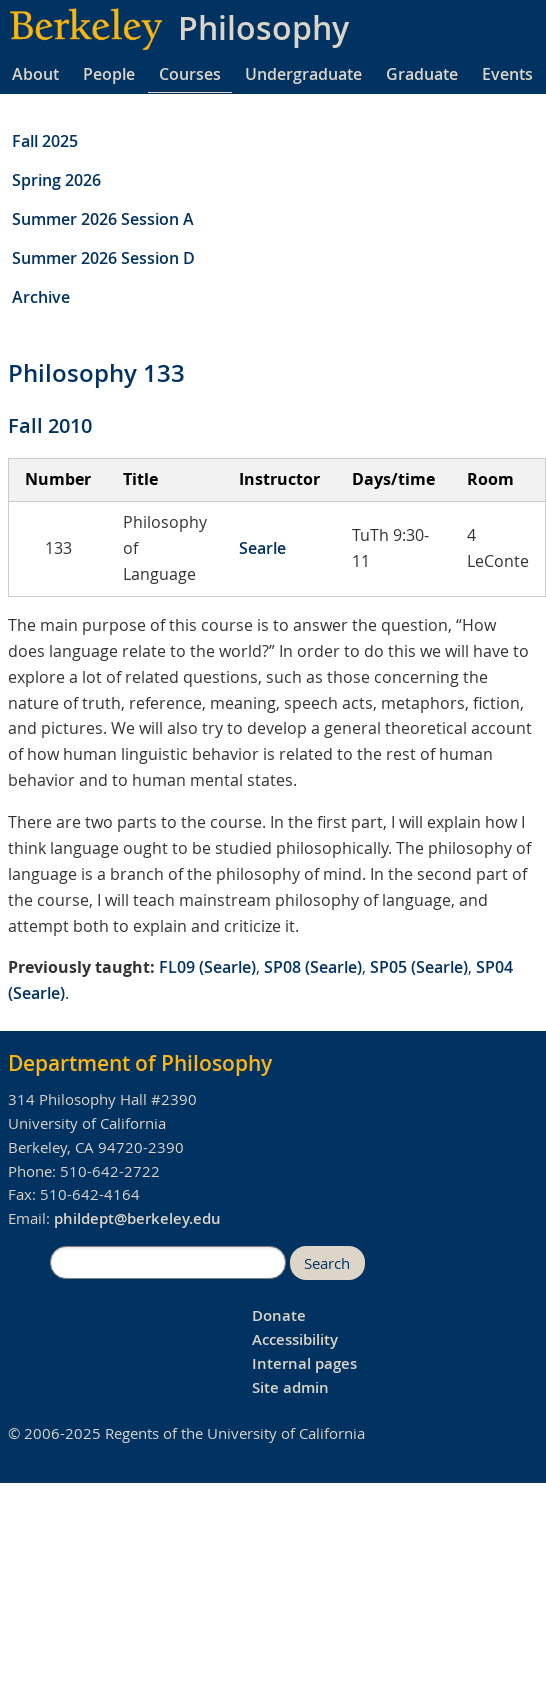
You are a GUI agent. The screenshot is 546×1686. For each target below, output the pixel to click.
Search (327, 1263)
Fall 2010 (50, 425)
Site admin (290, 1387)
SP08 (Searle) (313, 967)
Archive (41, 297)
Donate (279, 1315)
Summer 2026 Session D (103, 258)
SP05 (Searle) (419, 967)
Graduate (422, 74)
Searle (262, 548)
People (109, 74)
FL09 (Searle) (207, 967)
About (35, 74)
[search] (168, 1263)
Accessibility (295, 1339)
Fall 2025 (45, 141)
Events (507, 74)
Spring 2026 (56, 180)
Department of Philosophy (140, 1063)
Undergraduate (303, 74)
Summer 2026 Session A (103, 219)
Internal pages (304, 1363)
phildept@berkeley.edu (137, 1218)
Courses (190, 74)
